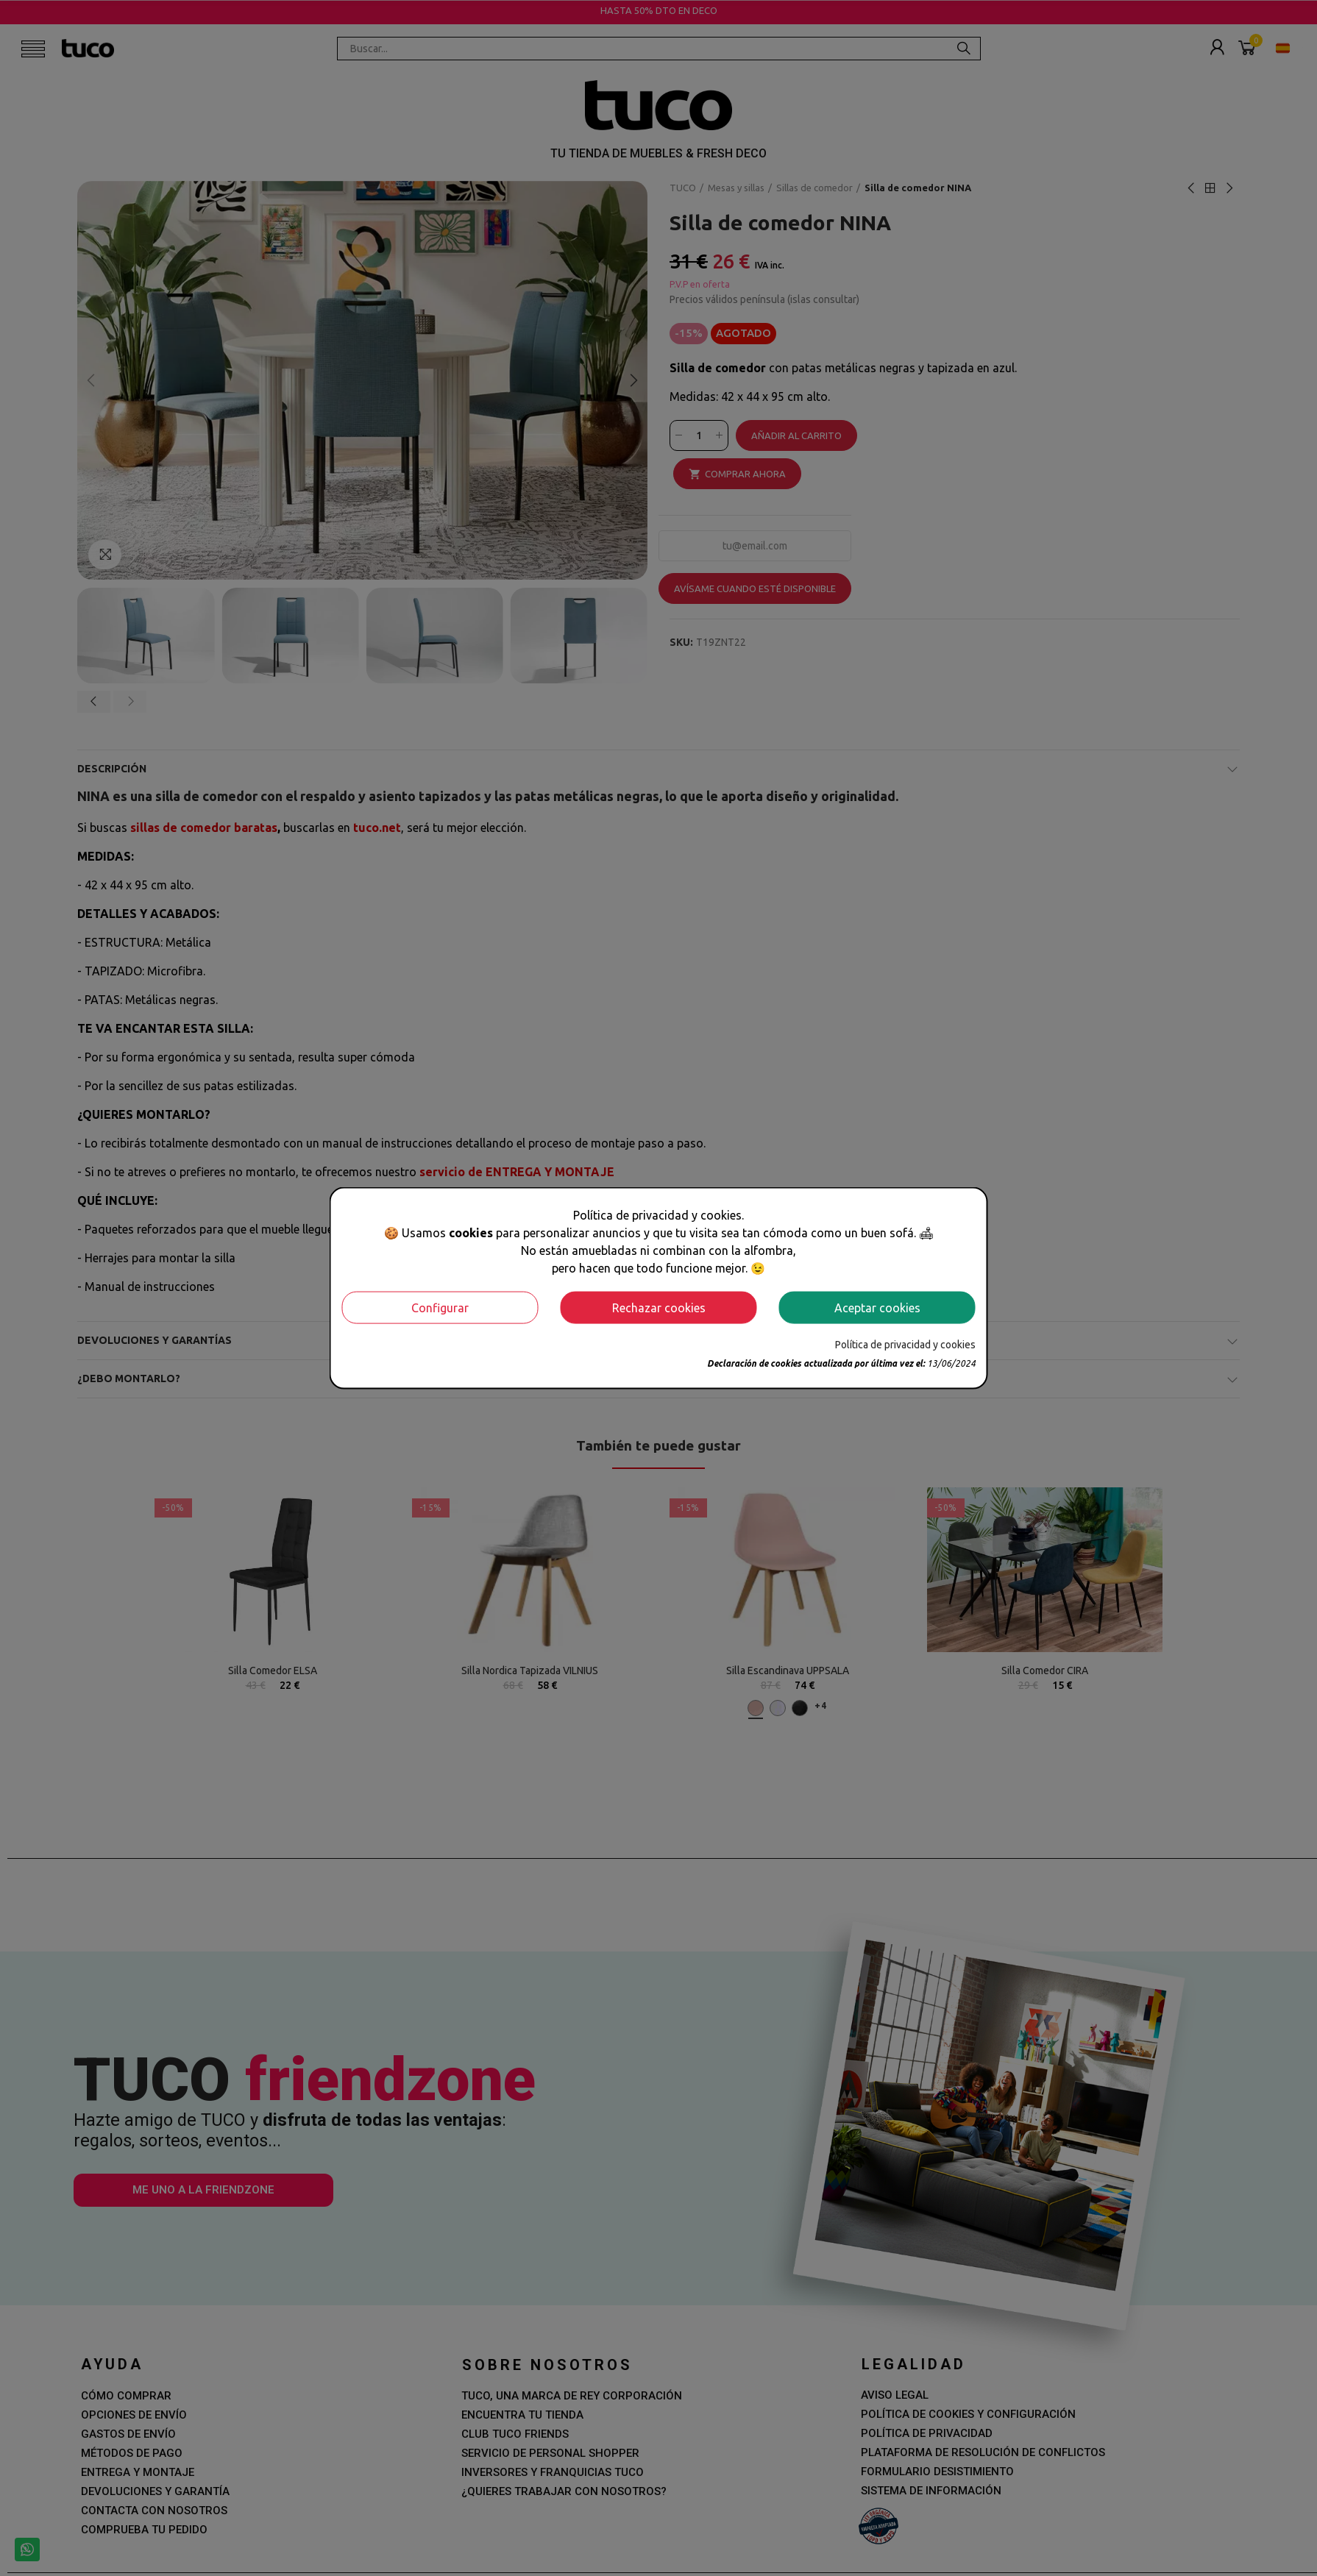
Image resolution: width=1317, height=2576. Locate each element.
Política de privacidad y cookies (905, 1344)
